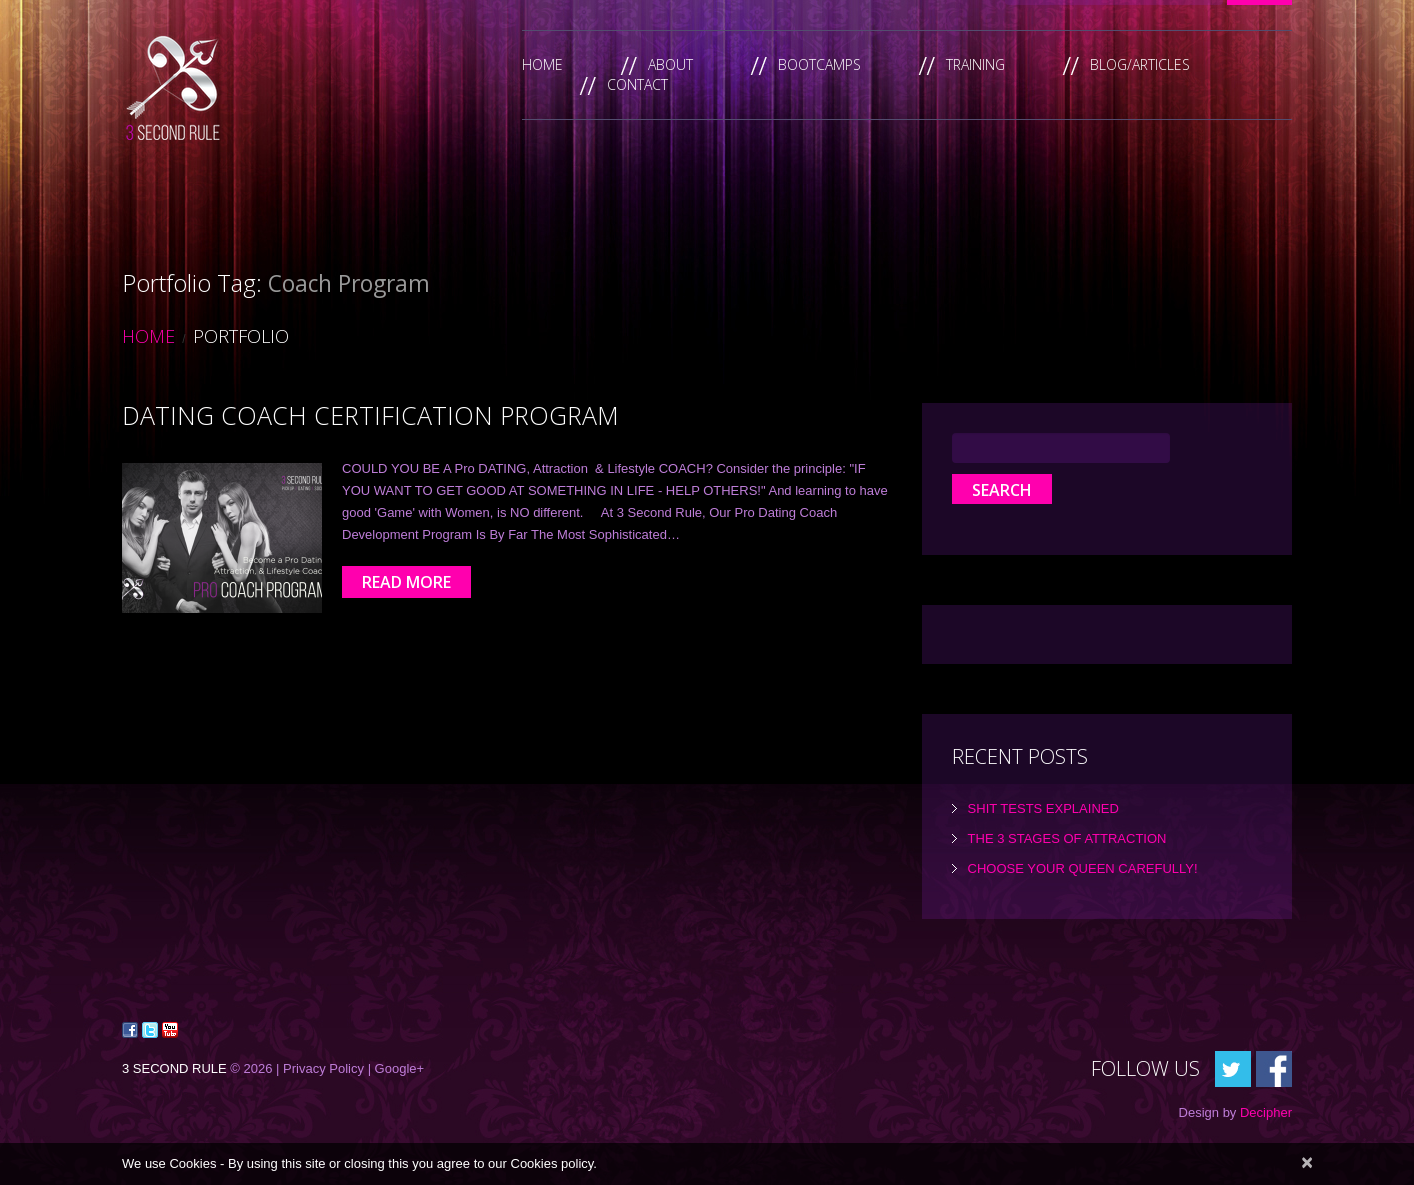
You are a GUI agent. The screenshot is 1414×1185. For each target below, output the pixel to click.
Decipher (1266, 1112)
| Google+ (396, 1068)
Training (975, 64)
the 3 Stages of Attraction (1067, 838)
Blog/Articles (1140, 64)
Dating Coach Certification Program (370, 415)
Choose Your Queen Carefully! (1083, 868)
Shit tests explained (1043, 808)
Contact (637, 84)
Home (542, 64)
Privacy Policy (323, 1068)
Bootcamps (819, 64)
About (670, 64)
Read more (406, 582)
